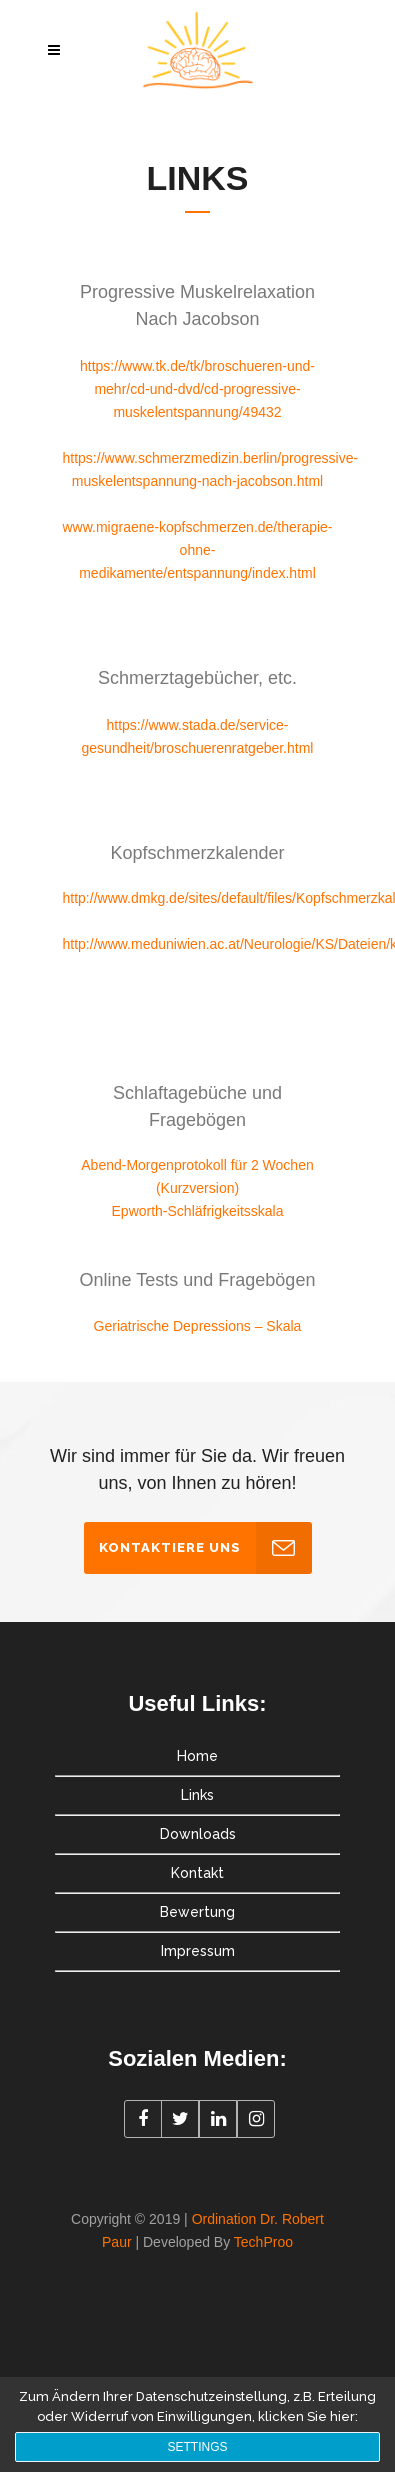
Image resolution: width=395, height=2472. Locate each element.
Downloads (198, 1834)
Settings (197, 2447)
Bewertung (197, 1912)
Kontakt (197, 1873)
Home (197, 1756)
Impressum (198, 1951)
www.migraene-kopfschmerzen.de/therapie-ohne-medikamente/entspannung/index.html (198, 550)
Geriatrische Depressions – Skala (198, 1326)
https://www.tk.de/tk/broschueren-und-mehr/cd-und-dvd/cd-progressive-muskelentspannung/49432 (197, 389)
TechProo (263, 2242)
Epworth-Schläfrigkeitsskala (198, 1211)
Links (197, 1795)
